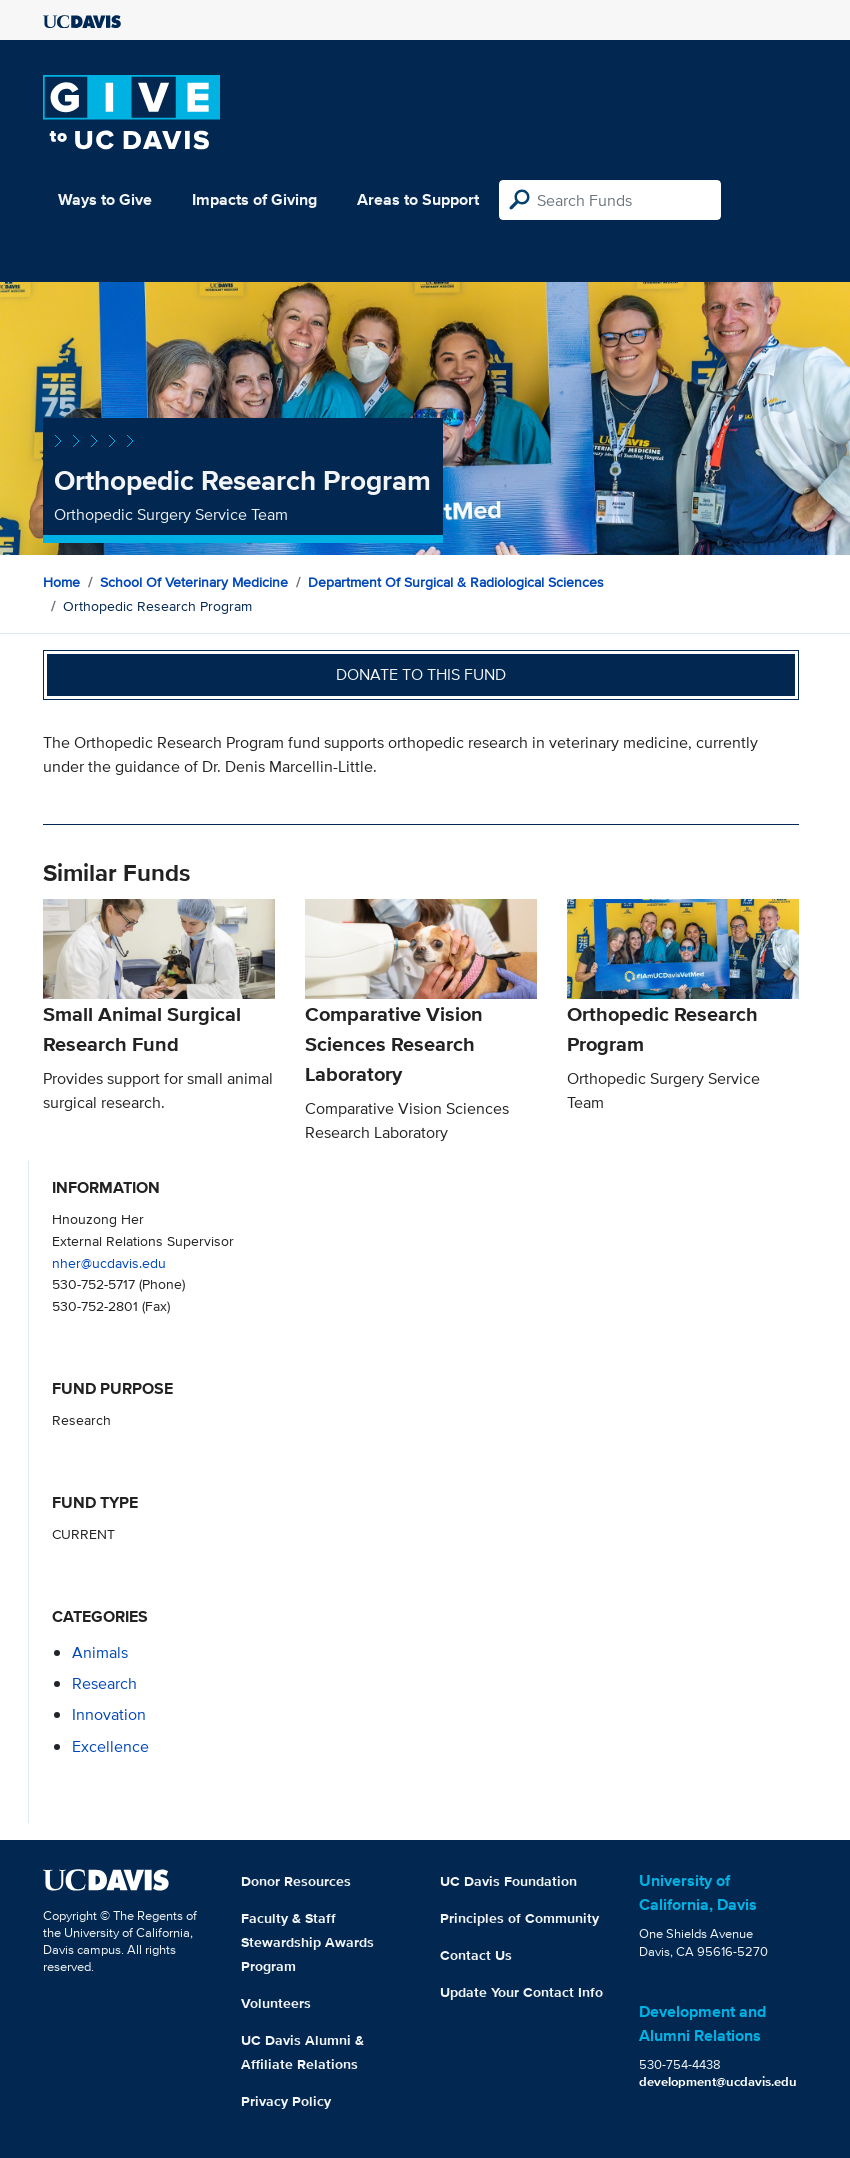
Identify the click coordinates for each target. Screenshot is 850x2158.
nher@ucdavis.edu (109, 1262)
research (104, 1683)
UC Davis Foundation (508, 1881)
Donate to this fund (421, 674)
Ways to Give (105, 199)
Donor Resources (296, 1881)
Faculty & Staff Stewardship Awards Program (307, 1942)
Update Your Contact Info (521, 1992)
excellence (110, 1746)
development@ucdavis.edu (718, 2081)
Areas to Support (418, 199)
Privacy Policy (286, 2101)
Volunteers (276, 2003)
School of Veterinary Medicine (194, 582)
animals (100, 1652)
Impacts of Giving (254, 199)
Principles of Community (519, 1918)
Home (61, 582)
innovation (109, 1714)
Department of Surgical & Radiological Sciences (456, 582)
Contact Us (476, 1955)
